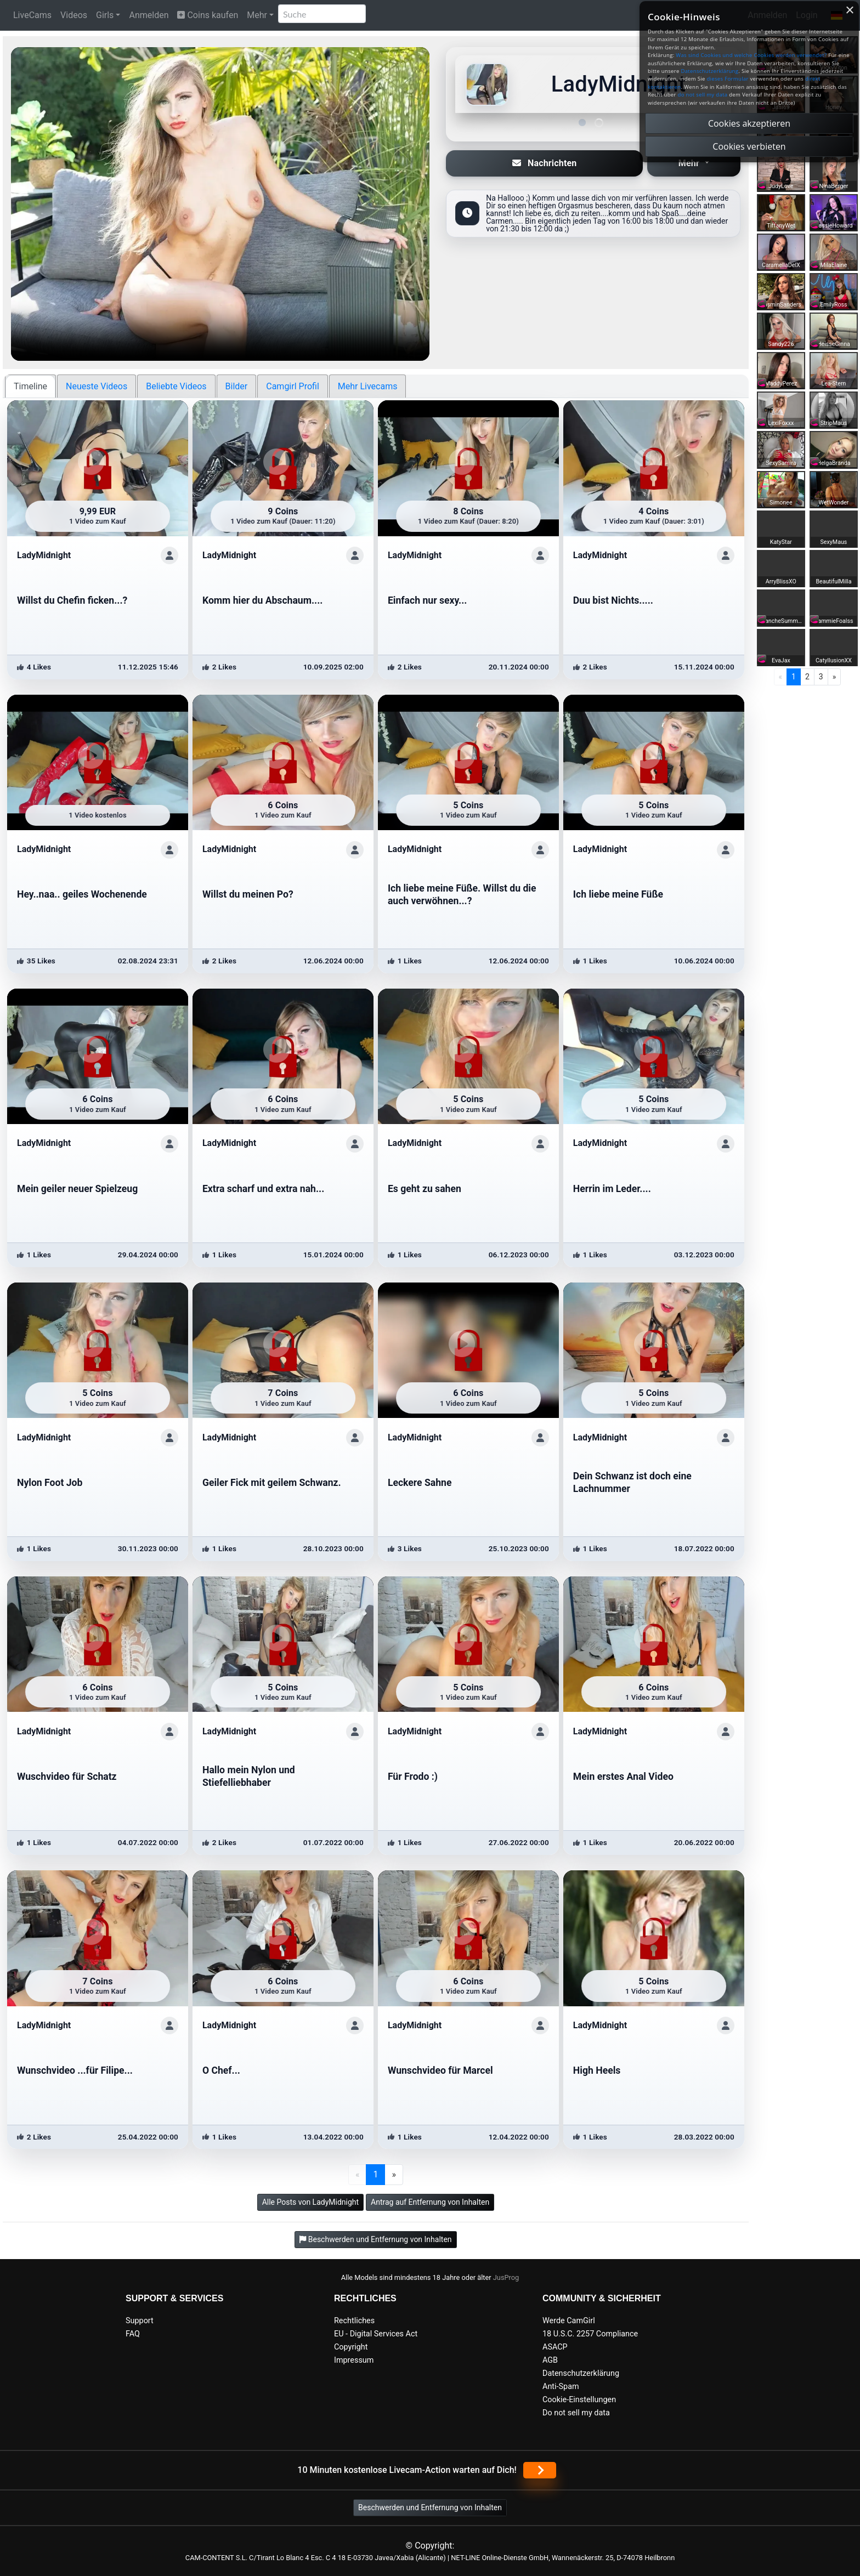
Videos (73, 15)
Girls (105, 15)
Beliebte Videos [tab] (176, 386)
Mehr (257, 15)
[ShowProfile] (169, 555)
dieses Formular (727, 78)
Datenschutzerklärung (580, 2373)
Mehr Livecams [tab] (368, 386)
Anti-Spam (560, 2386)
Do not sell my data (576, 2413)
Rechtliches (354, 2320)
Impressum (354, 2360)
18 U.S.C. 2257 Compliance (590, 2334)
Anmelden (148, 15)
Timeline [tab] (30, 386)
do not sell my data (703, 94)
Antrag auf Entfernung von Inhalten (430, 2202)
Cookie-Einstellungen (579, 2399)
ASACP (555, 2347)
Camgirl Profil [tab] (292, 386)
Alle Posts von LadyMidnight (310, 2202)
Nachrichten (544, 163)
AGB (550, 2360)
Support (140, 2320)
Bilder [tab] (236, 386)
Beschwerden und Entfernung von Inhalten (430, 2507)
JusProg (506, 2277)
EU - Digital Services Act (375, 2334)
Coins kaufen (207, 15)
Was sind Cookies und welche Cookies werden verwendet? (751, 55)
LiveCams (32, 15)
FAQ (133, 2334)
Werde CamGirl (568, 2320)
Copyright (350, 2347)
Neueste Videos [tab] (96, 386)
